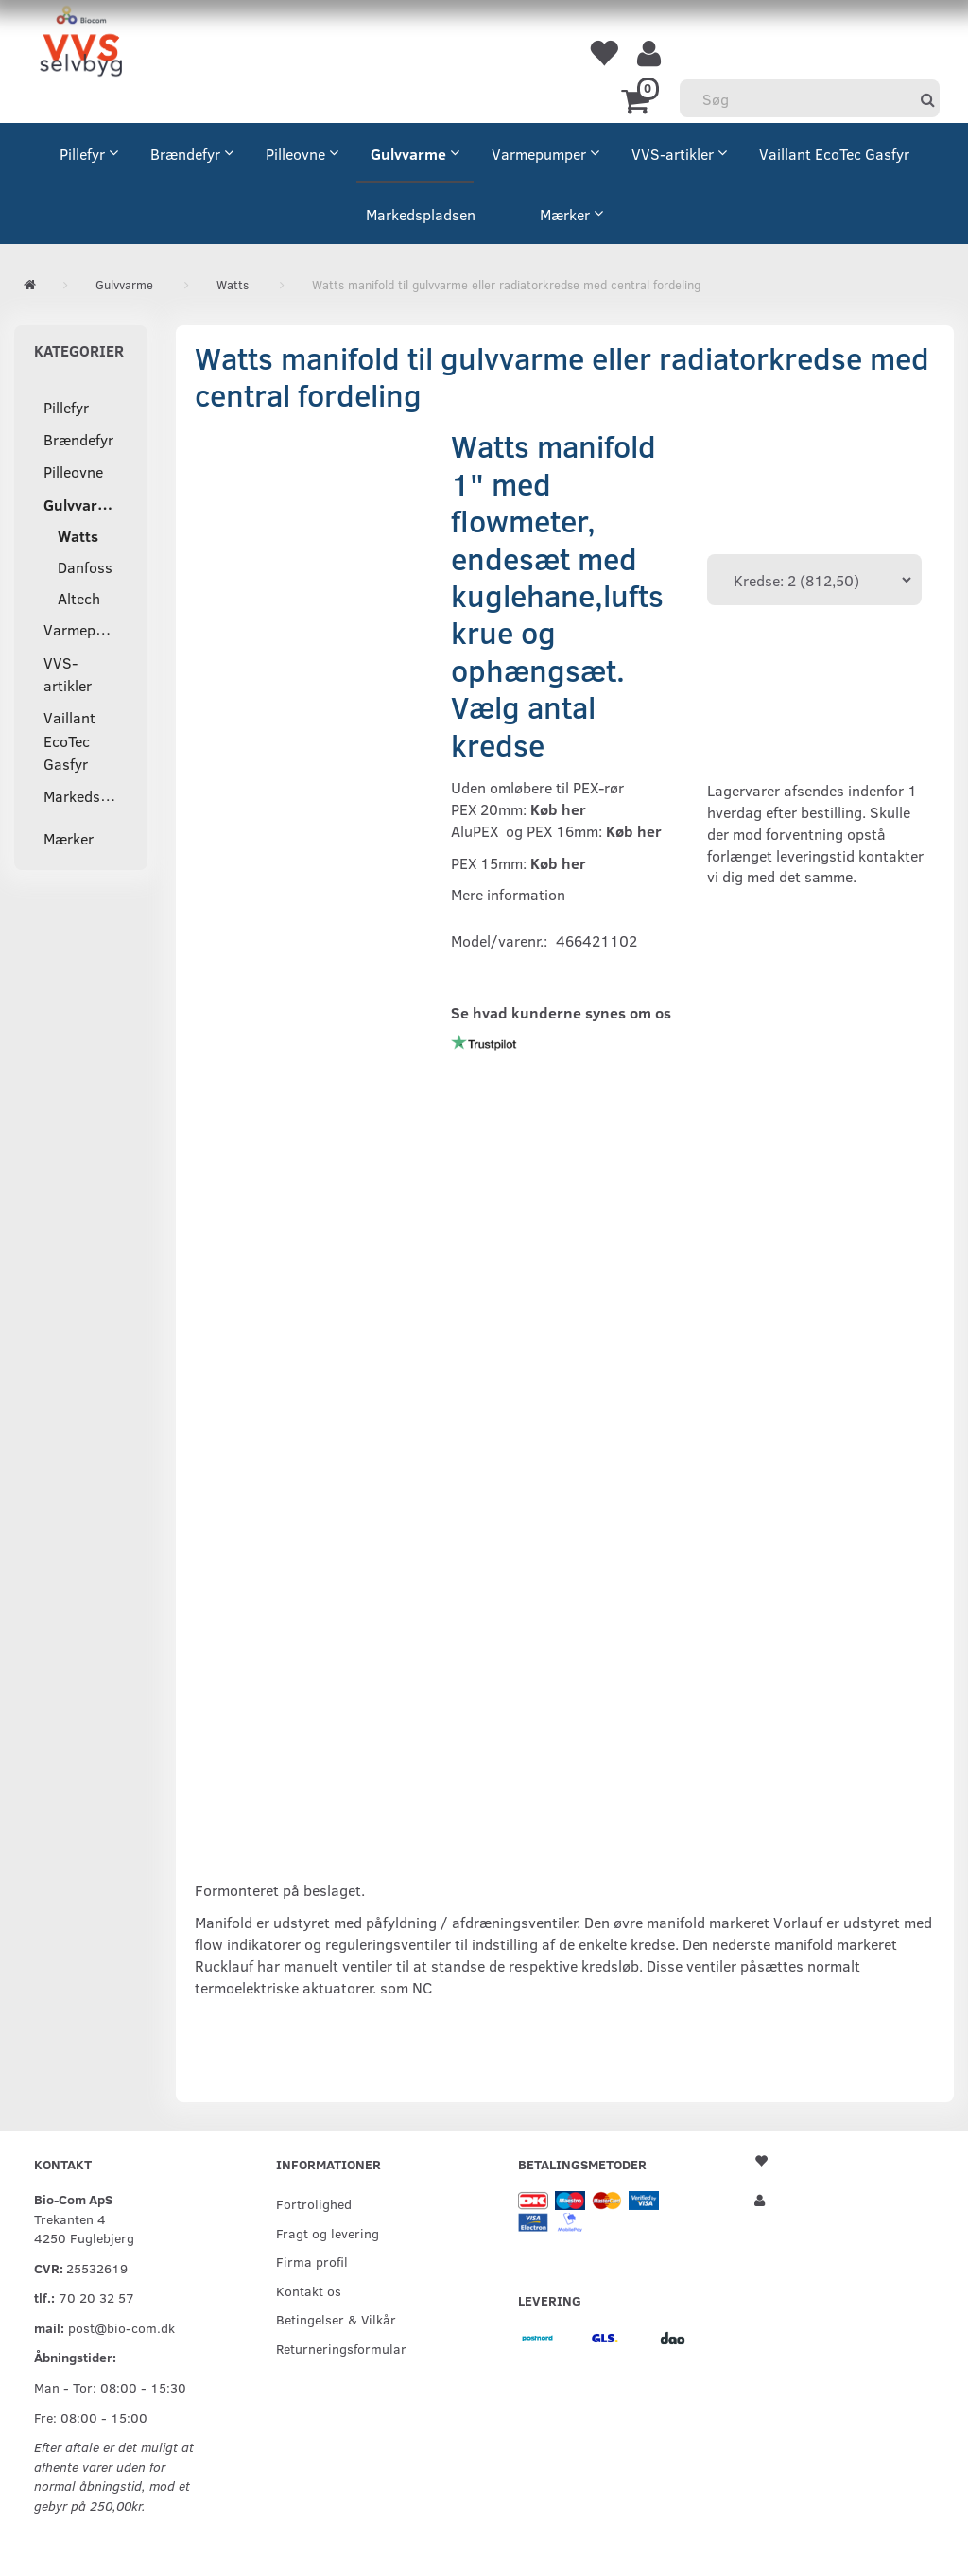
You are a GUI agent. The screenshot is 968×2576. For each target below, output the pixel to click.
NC (422, 1987)
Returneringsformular (341, 2348)
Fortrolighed (314, 2203)
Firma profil (312, 2261)
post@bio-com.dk (121, 2327)
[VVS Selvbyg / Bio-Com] (80, 44)
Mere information (508, 894)
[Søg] (928, 99)
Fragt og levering (327, 2232)
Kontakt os (308, 2290)
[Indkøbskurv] (639, 99)
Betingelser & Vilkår (336, 2318)
